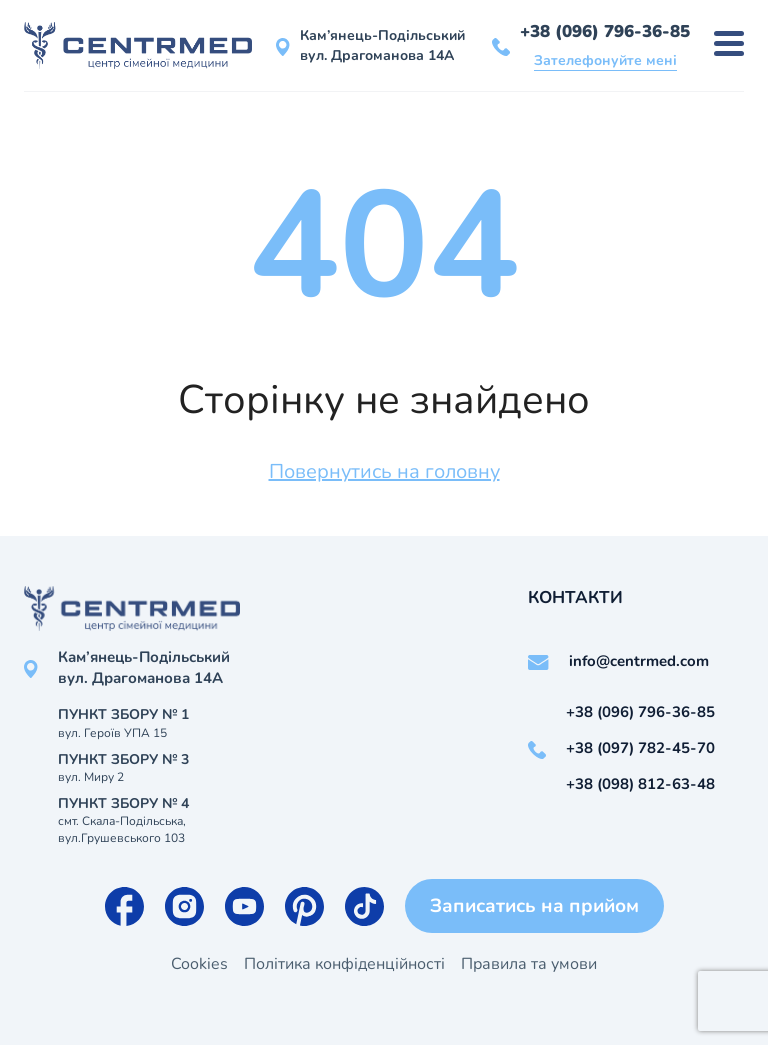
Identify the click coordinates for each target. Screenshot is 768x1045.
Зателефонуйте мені (605, 60)
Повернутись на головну (384, 471)
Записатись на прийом (534, 906)
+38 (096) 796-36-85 (605, 31)
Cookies (199, 964)
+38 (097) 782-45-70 (640, 748)
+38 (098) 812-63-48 (640, 784)
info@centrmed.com (639, 661)
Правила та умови (529, 964)
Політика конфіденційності (344, 964)
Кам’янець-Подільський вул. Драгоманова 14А (382, 45)
